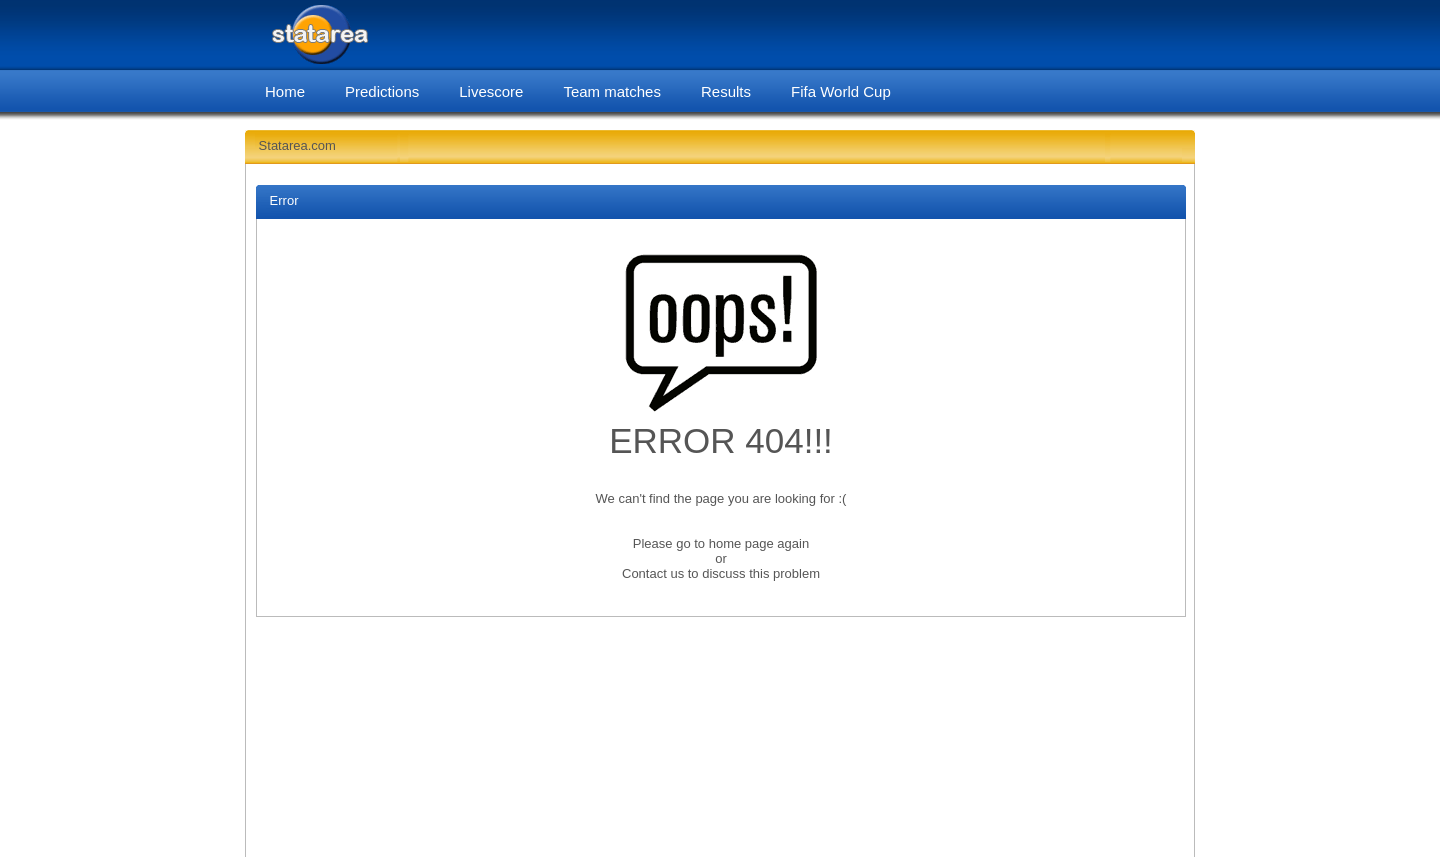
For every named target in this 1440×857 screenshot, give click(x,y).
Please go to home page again (721, 543)
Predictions (382, 91)
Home (285, 91)
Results (726, 91)
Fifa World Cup (841, 91)
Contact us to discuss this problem (721, 573)
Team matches (612, 91)
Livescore (491, 91)
